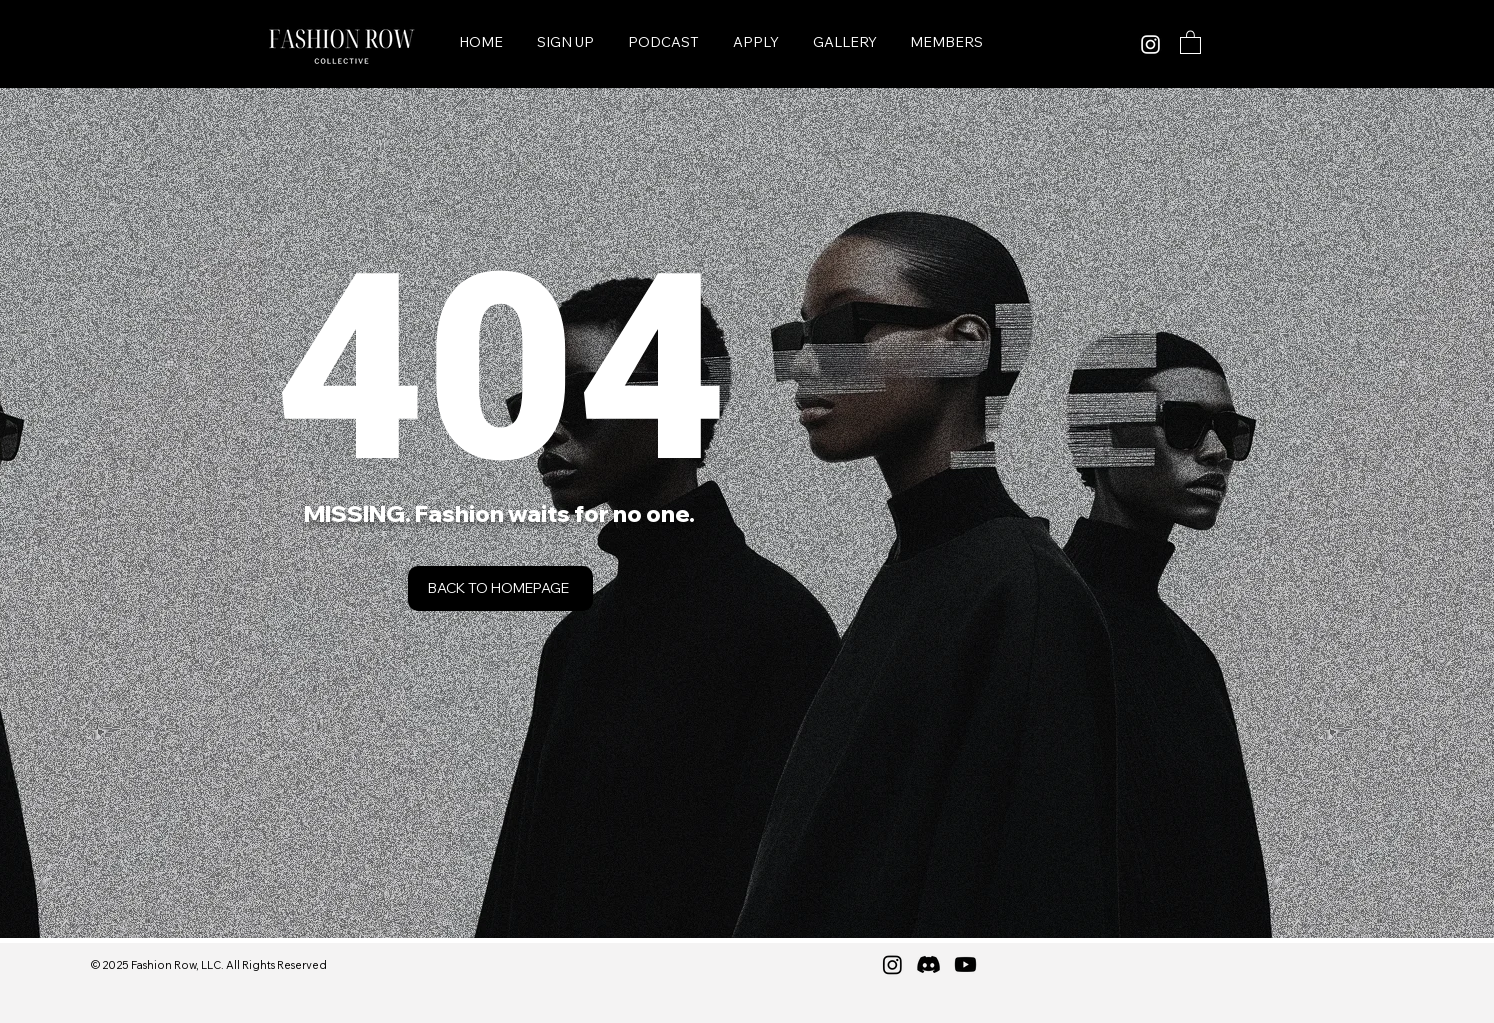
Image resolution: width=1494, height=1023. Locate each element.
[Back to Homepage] (500, 588)
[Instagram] (1150, 44)
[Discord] (928, 964)
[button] (1190, 41)
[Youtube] (965, 964)
